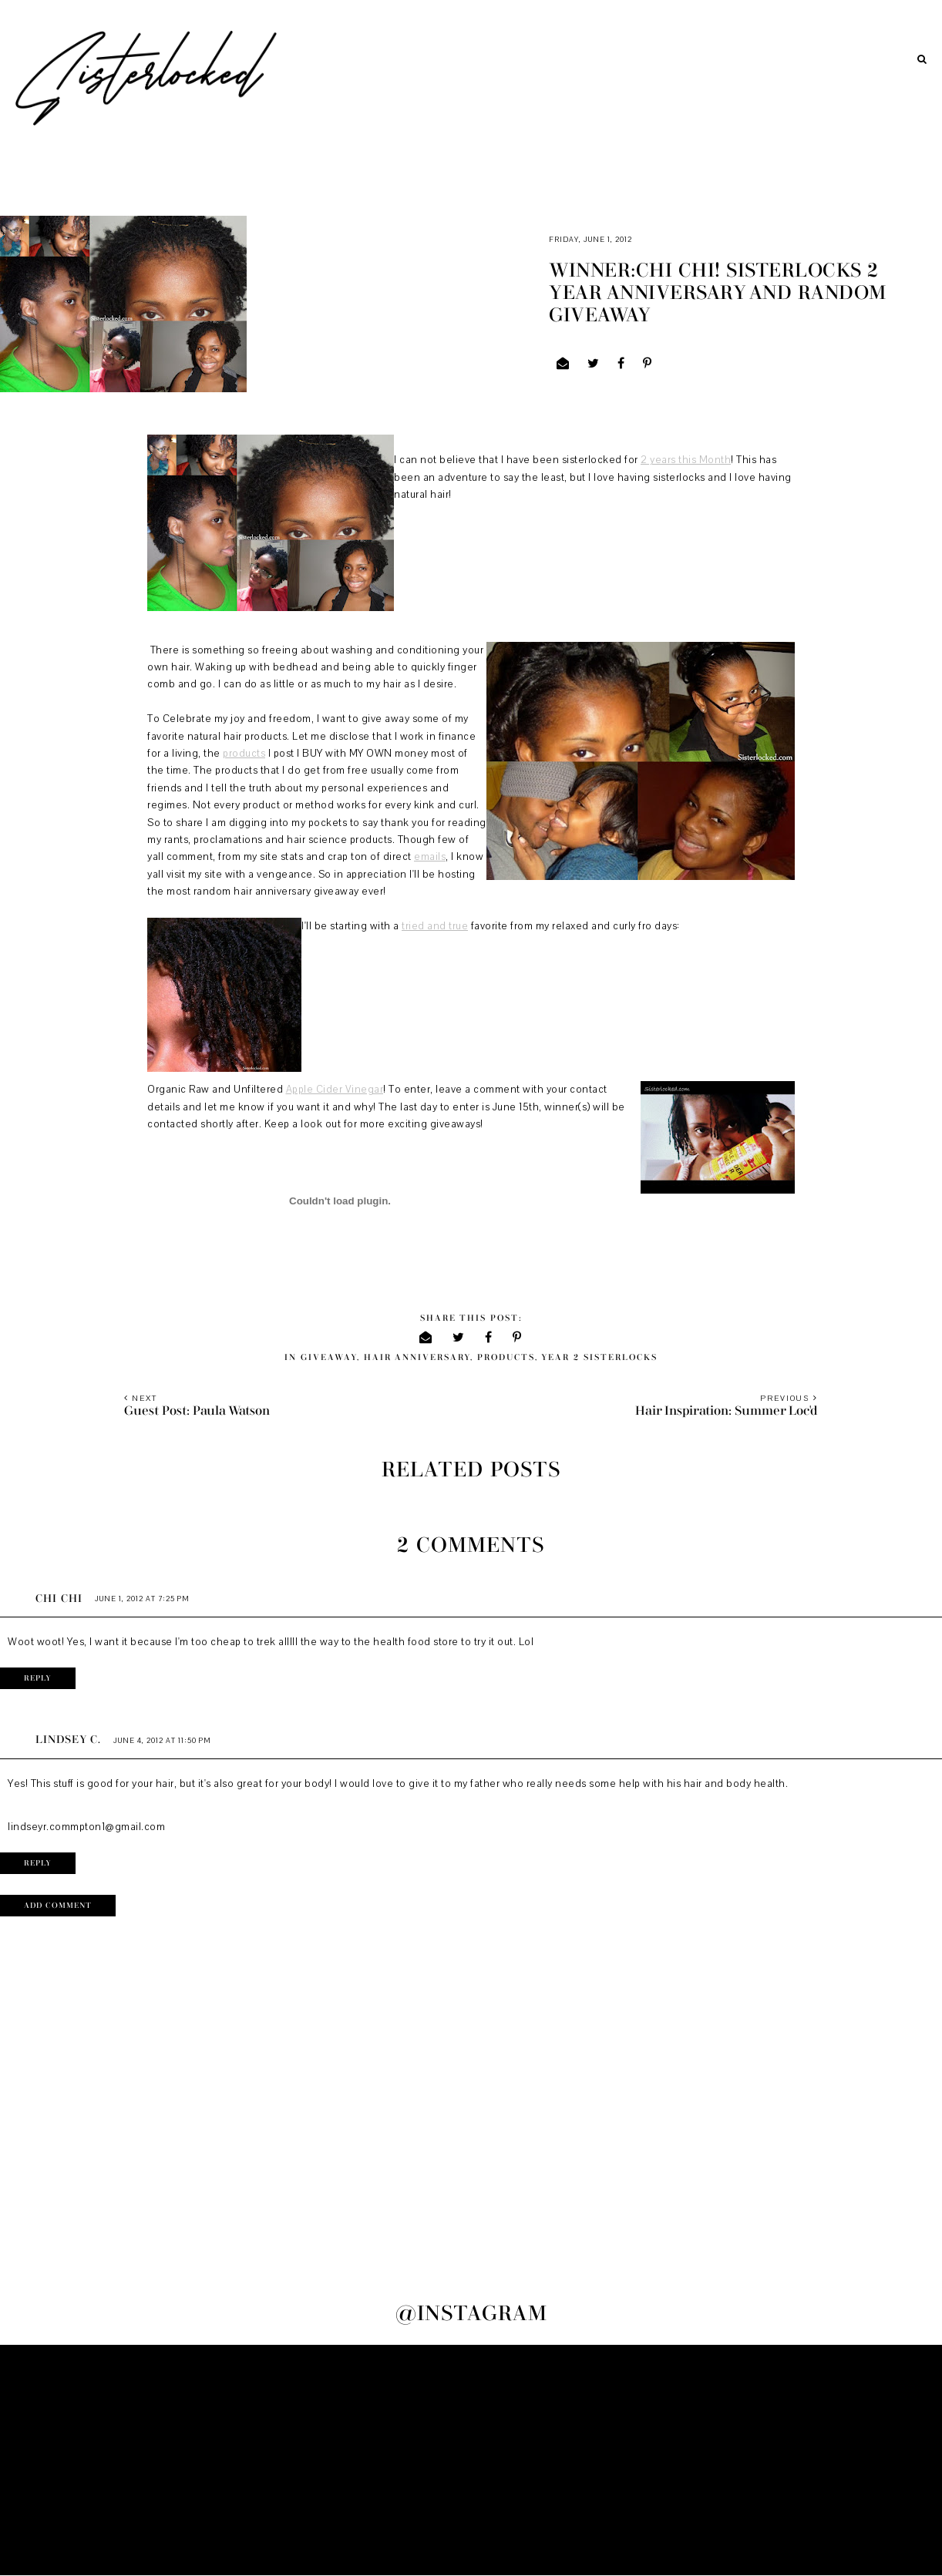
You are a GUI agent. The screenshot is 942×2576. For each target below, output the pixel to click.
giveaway (329, 1357)
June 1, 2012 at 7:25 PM (142, 1599)
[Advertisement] (471, 2460)
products (244, 754)
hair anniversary (417, 1357)
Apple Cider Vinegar (335, 1090)
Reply (38, 1678)
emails (430, 857)
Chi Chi (58, 1599)
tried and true (435, 926)
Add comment (58, 1905)
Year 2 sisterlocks (599, 1357)
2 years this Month (686, 460)
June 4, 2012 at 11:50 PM (162, 1740)
